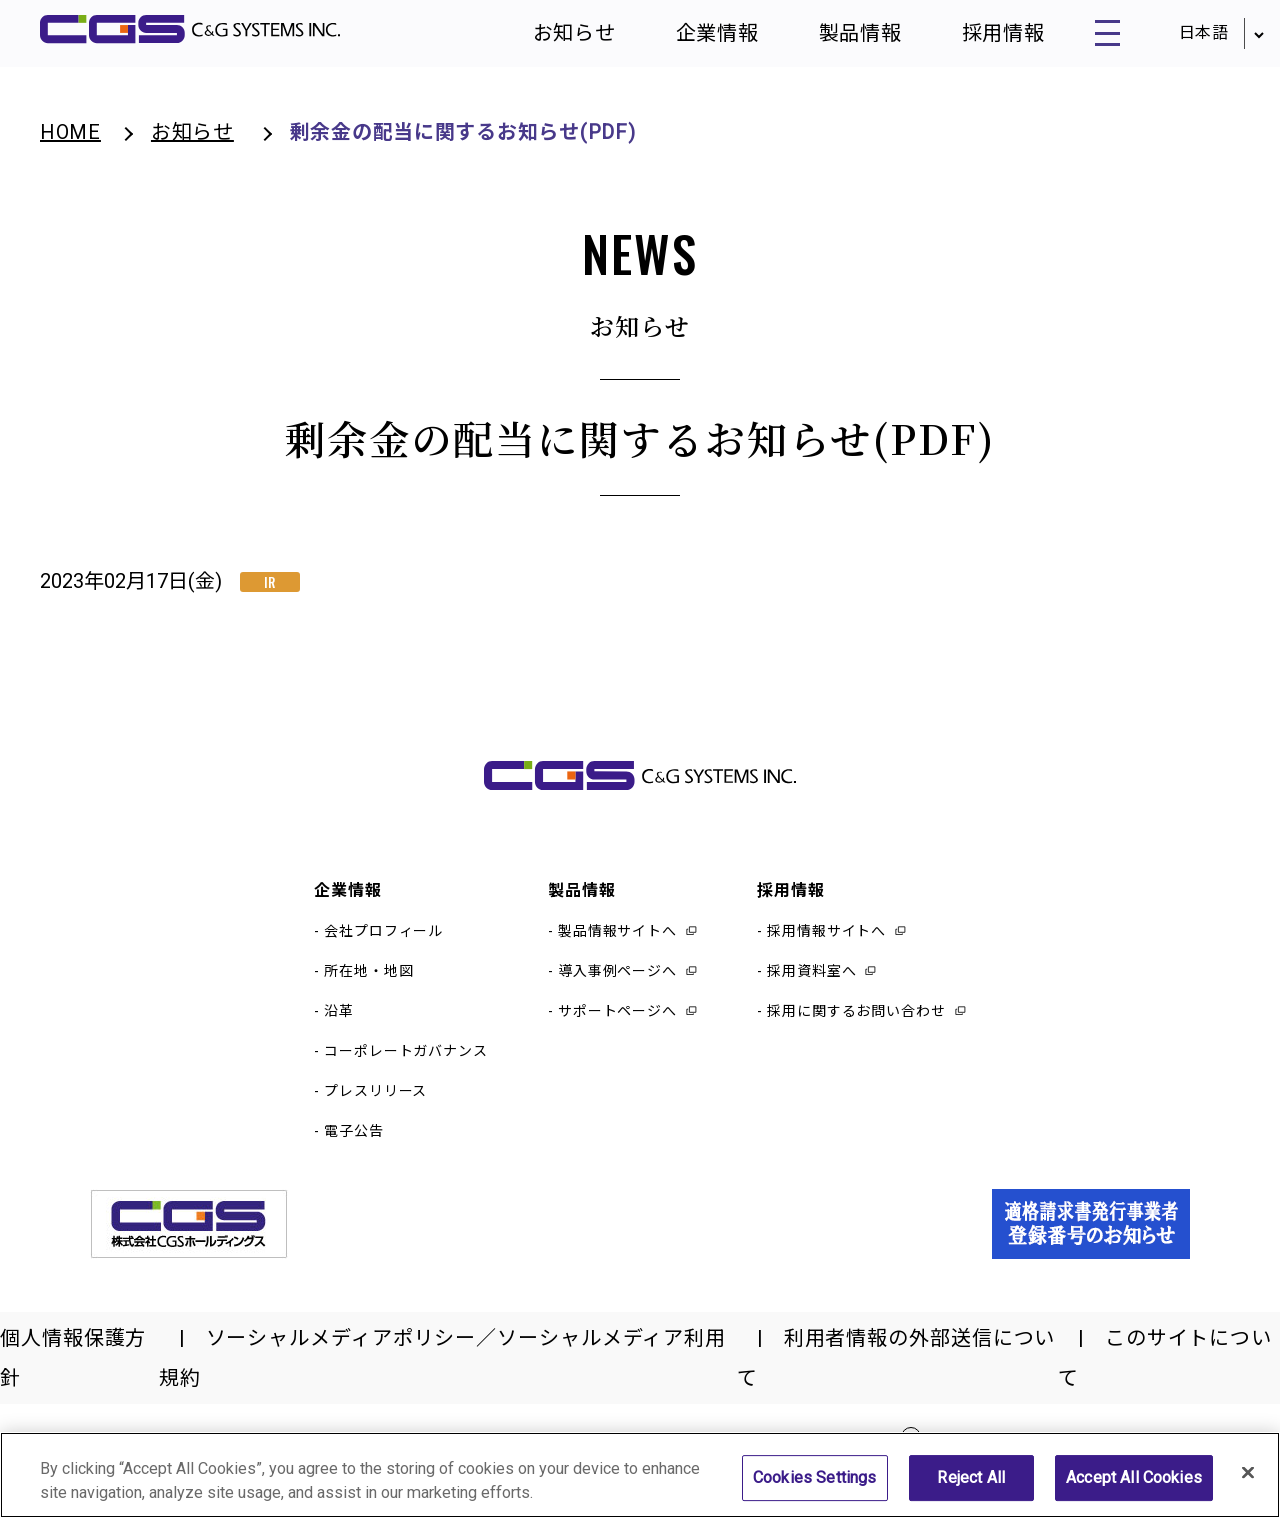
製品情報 (834, 40)
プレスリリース (375, 1104)
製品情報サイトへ (617, 944)
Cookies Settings (815, 1489)
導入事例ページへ (617, 984)
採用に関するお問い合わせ (856, 1024)
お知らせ (548, 40)
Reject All (971, 1489)
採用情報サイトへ (826, 944)
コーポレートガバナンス (406, 1064)
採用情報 (976, 40)
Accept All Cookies (1134, 1489)
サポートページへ (617, 1024)
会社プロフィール (383, 944)
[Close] (1248, 1484)
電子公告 (354, 1144)
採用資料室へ (811, 984)
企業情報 (691, 40)
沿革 (339, 1024)
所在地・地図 (368, 984)
